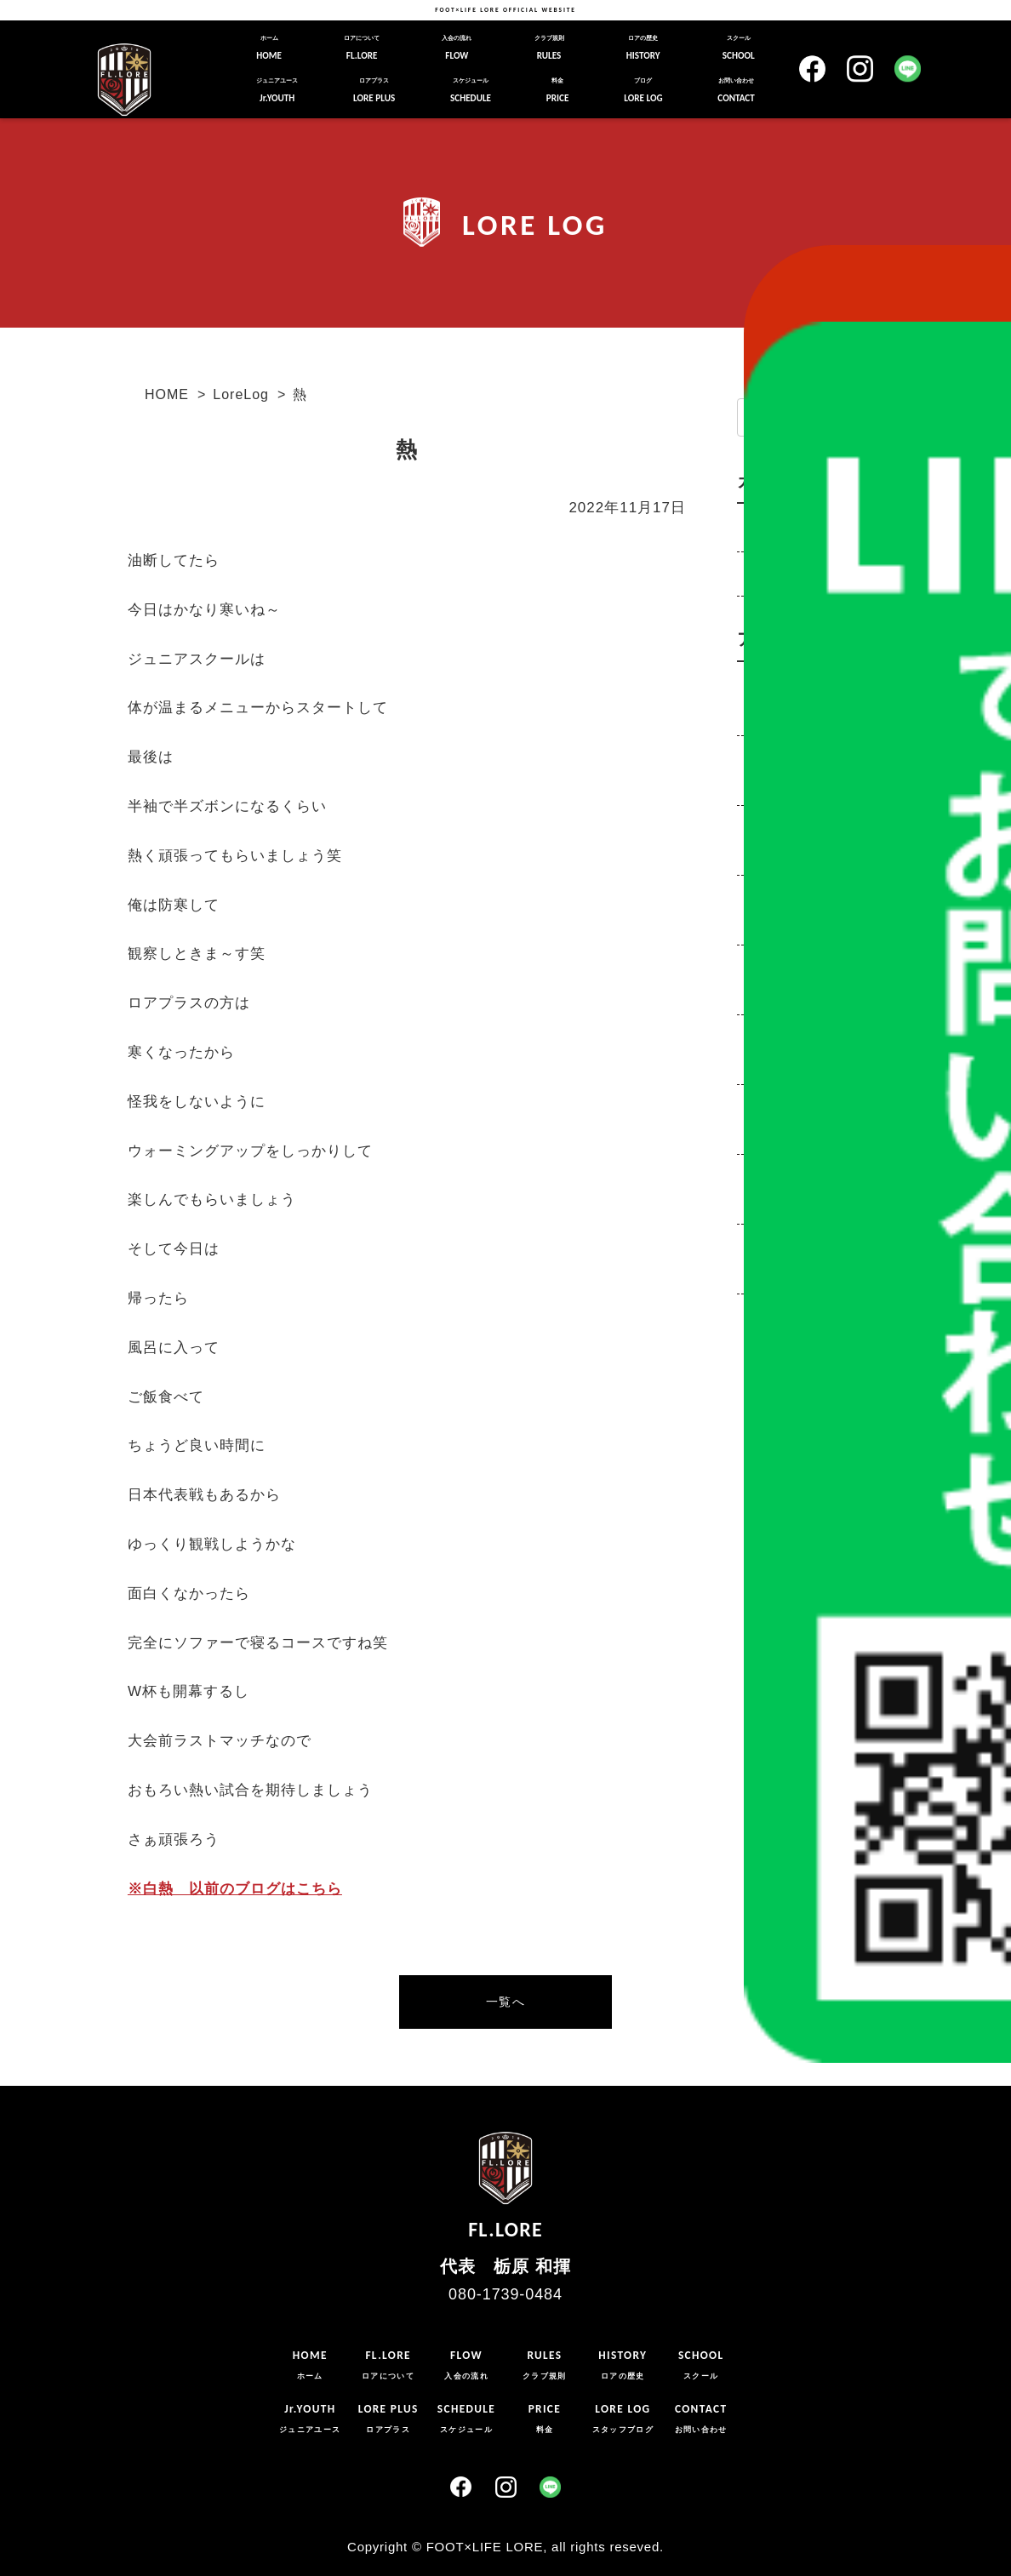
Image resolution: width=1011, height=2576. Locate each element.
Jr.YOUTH (277, 90)
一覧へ (505, 2001)
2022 (766, 967)
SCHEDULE (470, 90)
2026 (766, 687)
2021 (766, 1036)
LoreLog (241, 394)
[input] (818, 417)
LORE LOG (643, 90)
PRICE (557, 90)
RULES (549, 47)
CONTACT (735, 90)
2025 (766, 757)
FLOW (456, 47)
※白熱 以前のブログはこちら (235, 1889)
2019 (766, 1176)
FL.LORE (362, 47)
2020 (766, 1106)
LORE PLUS (374, 90)
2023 (766, 897)
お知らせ (771, 573)
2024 (766, 827)
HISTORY (643, 47)
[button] (885, 419)
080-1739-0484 (505, 2294)
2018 (766, 1246)
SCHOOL (739, 47)
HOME (269, 47)
